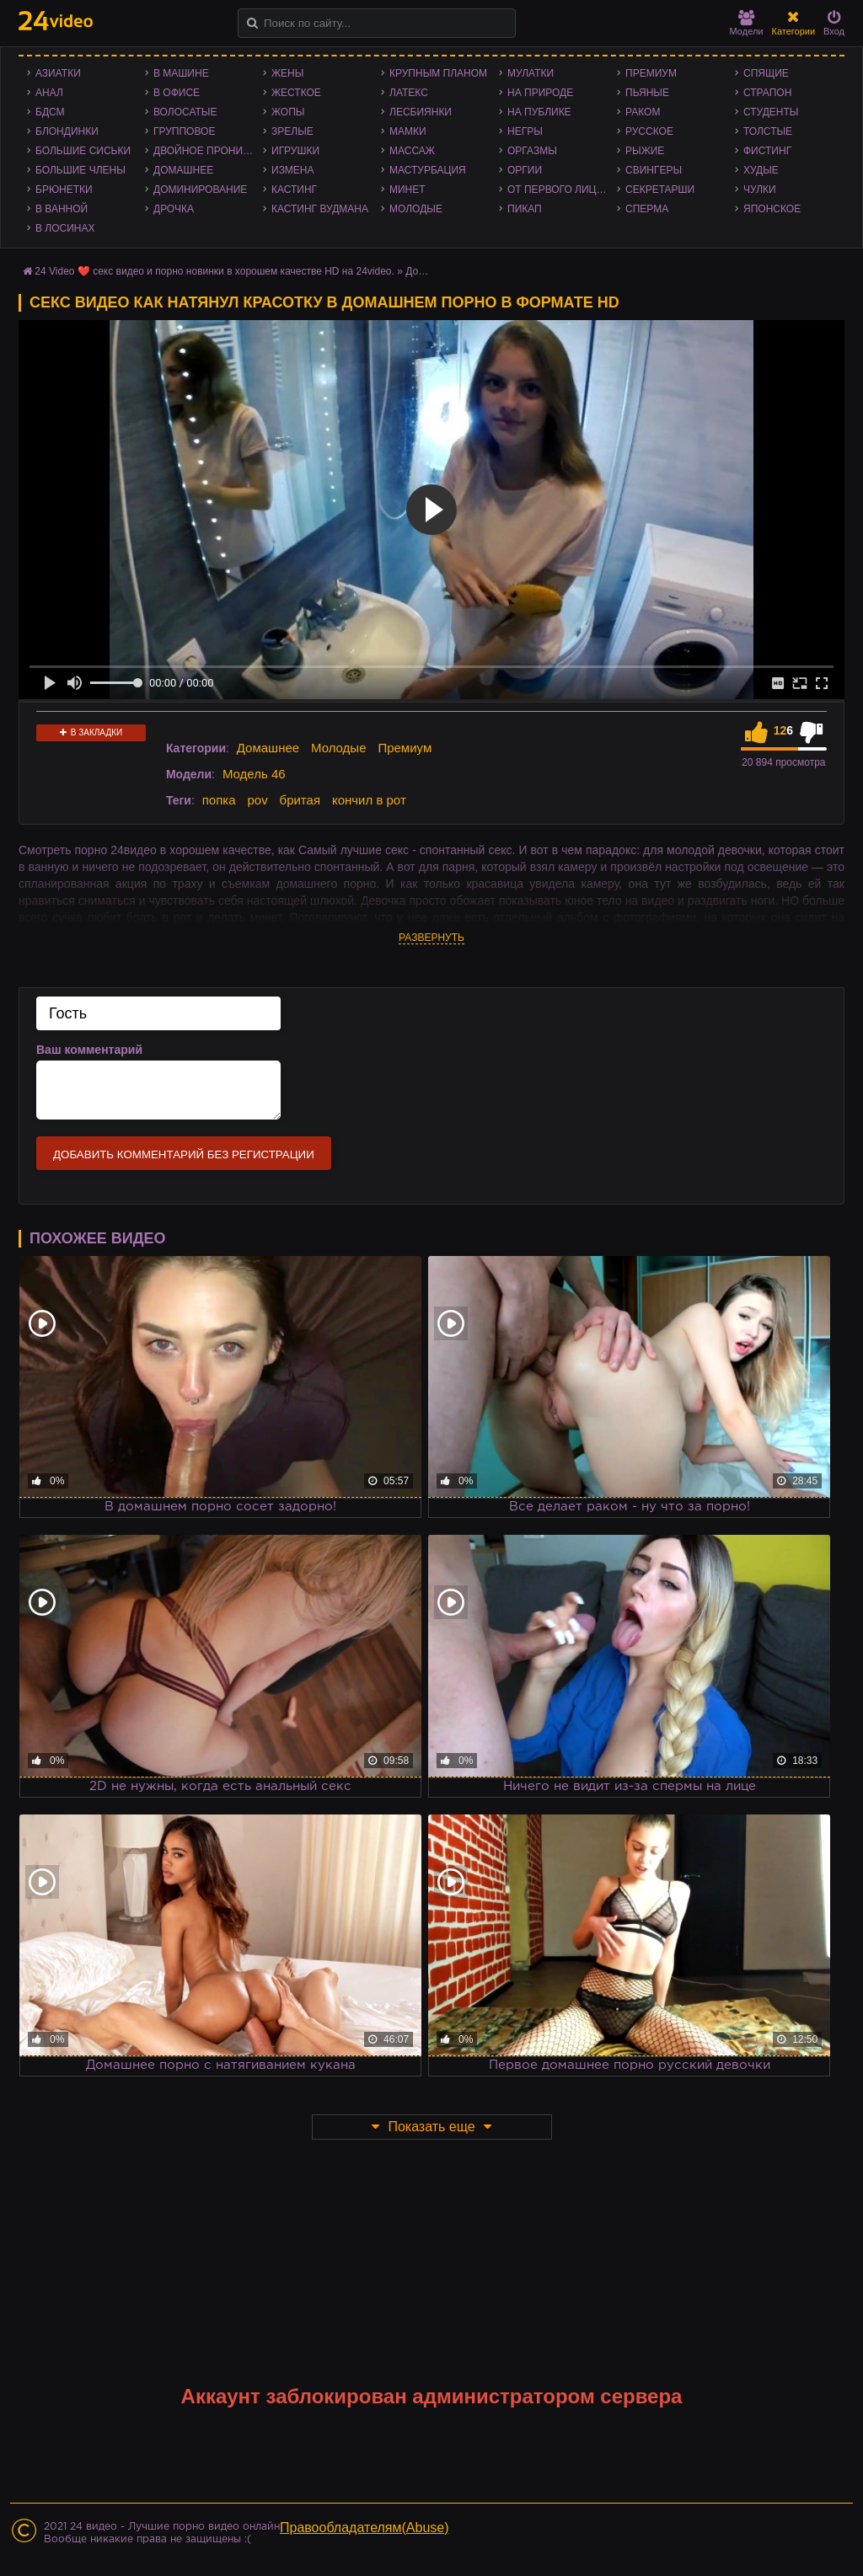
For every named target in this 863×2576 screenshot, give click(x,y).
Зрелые (292, 131)
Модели (747, 23)
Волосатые (185, 112)
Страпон (767, 93)
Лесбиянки (420, 112)
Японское (772, 209)
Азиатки (58, 73)
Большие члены (80, 170)
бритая (300, 800)
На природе (540, 93)
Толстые (767, 131)
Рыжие (644, 151)
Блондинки (67, 131)
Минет (407, 189)
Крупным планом (438, 73)
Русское (649, 131)
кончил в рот (369, 800)
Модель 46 (254, 774)
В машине (181, 73)
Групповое (184, 131)
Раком (642, 112)
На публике (539, 112)
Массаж (412, 151)
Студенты (770, 112)
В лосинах (65, 228)
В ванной (61, 209)
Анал (49, 93)
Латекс (408, 93)
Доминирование (200, 189)
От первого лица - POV (562, 189)
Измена (292, 170)
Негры (525, 131)
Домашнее (183, 170)
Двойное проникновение (208, 151)
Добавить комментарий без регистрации (183, 1154)
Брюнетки (64, 189)
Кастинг (294, 189)
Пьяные (647, 93)
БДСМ (50, 112)
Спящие (766, 73)
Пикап (524, 209)
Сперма (646, 209)
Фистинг (767, 151)
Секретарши (659, 189)
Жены (287, 73)
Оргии (524, 170)
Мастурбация (427, 170)
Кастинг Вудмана (319, 209)
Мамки (407, 131)
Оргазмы (532, 151)
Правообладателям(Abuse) (364, 2527)
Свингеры (653, 170)
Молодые (415, 209)
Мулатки (530, 73)
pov (257, 800)
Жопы (287, 112)
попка (219, 800)
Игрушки (295, 151)
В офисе (176, 93)
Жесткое (296, 93)
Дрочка (173, 209)
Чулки (759, 189)
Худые (761, 170)
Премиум (651, 73)
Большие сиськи (83, 151)
